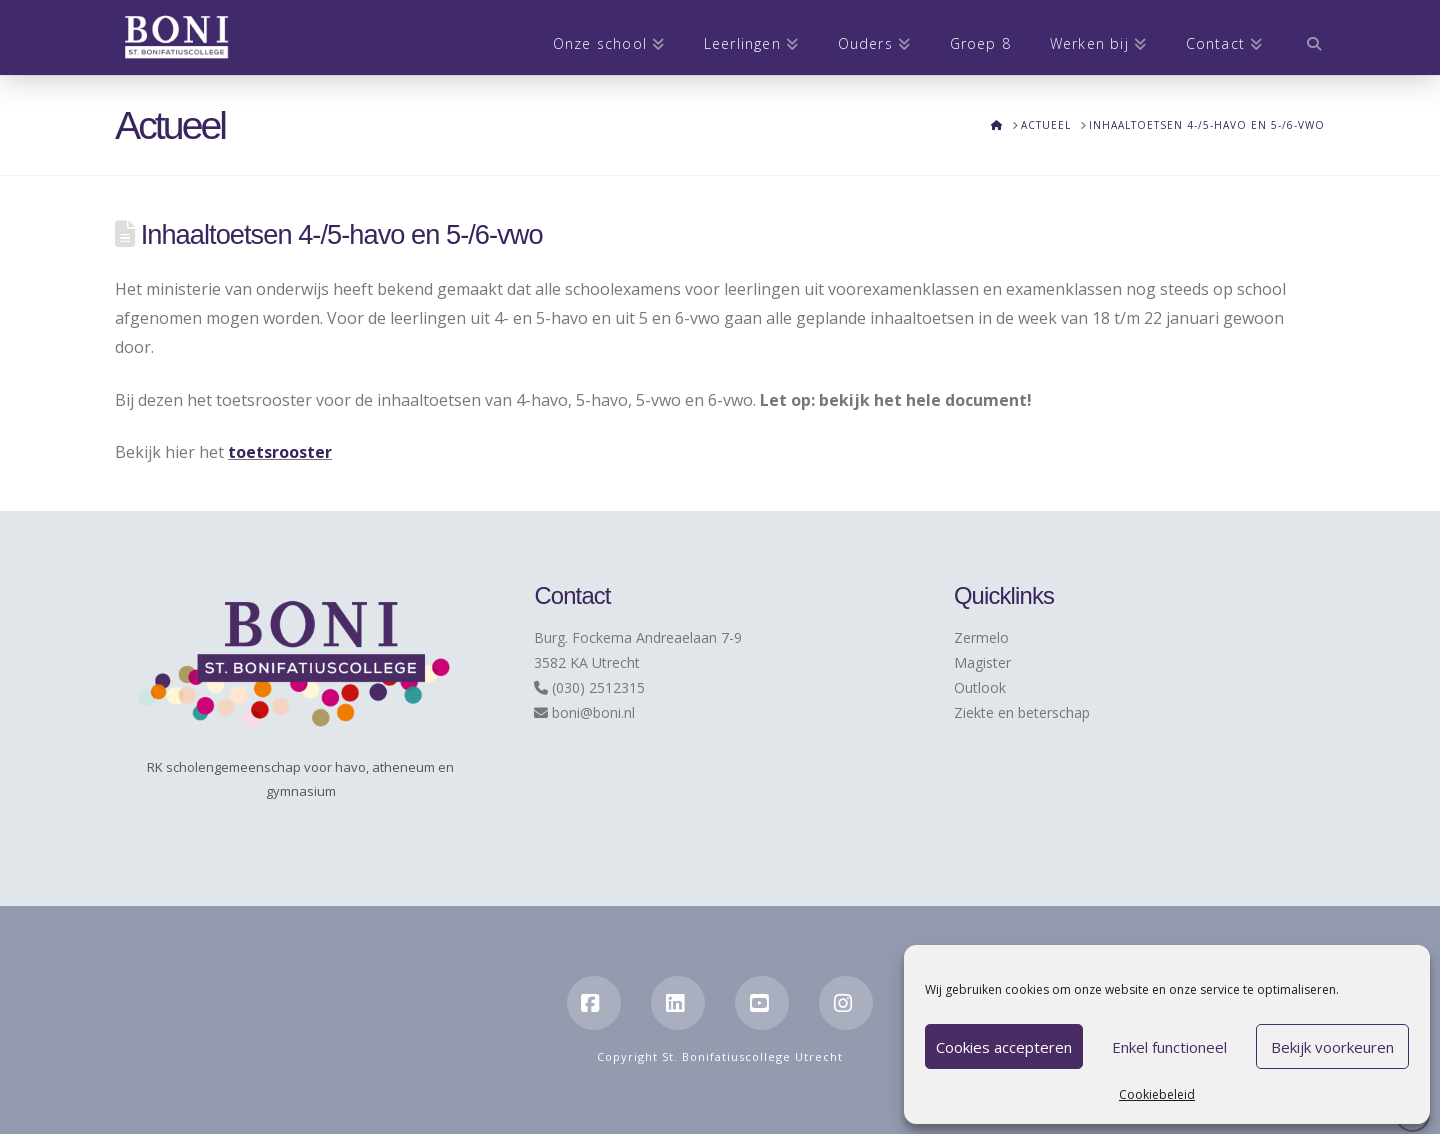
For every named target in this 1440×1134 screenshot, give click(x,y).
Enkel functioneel (1169, 1047)
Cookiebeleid (1157, 1094)
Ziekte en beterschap (1022, 712)
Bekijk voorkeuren (1332, 1047)
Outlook (980, 687)
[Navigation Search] (1303, 37)
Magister (982, 662)
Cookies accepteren (1004, 1047)
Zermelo (981, 637)
